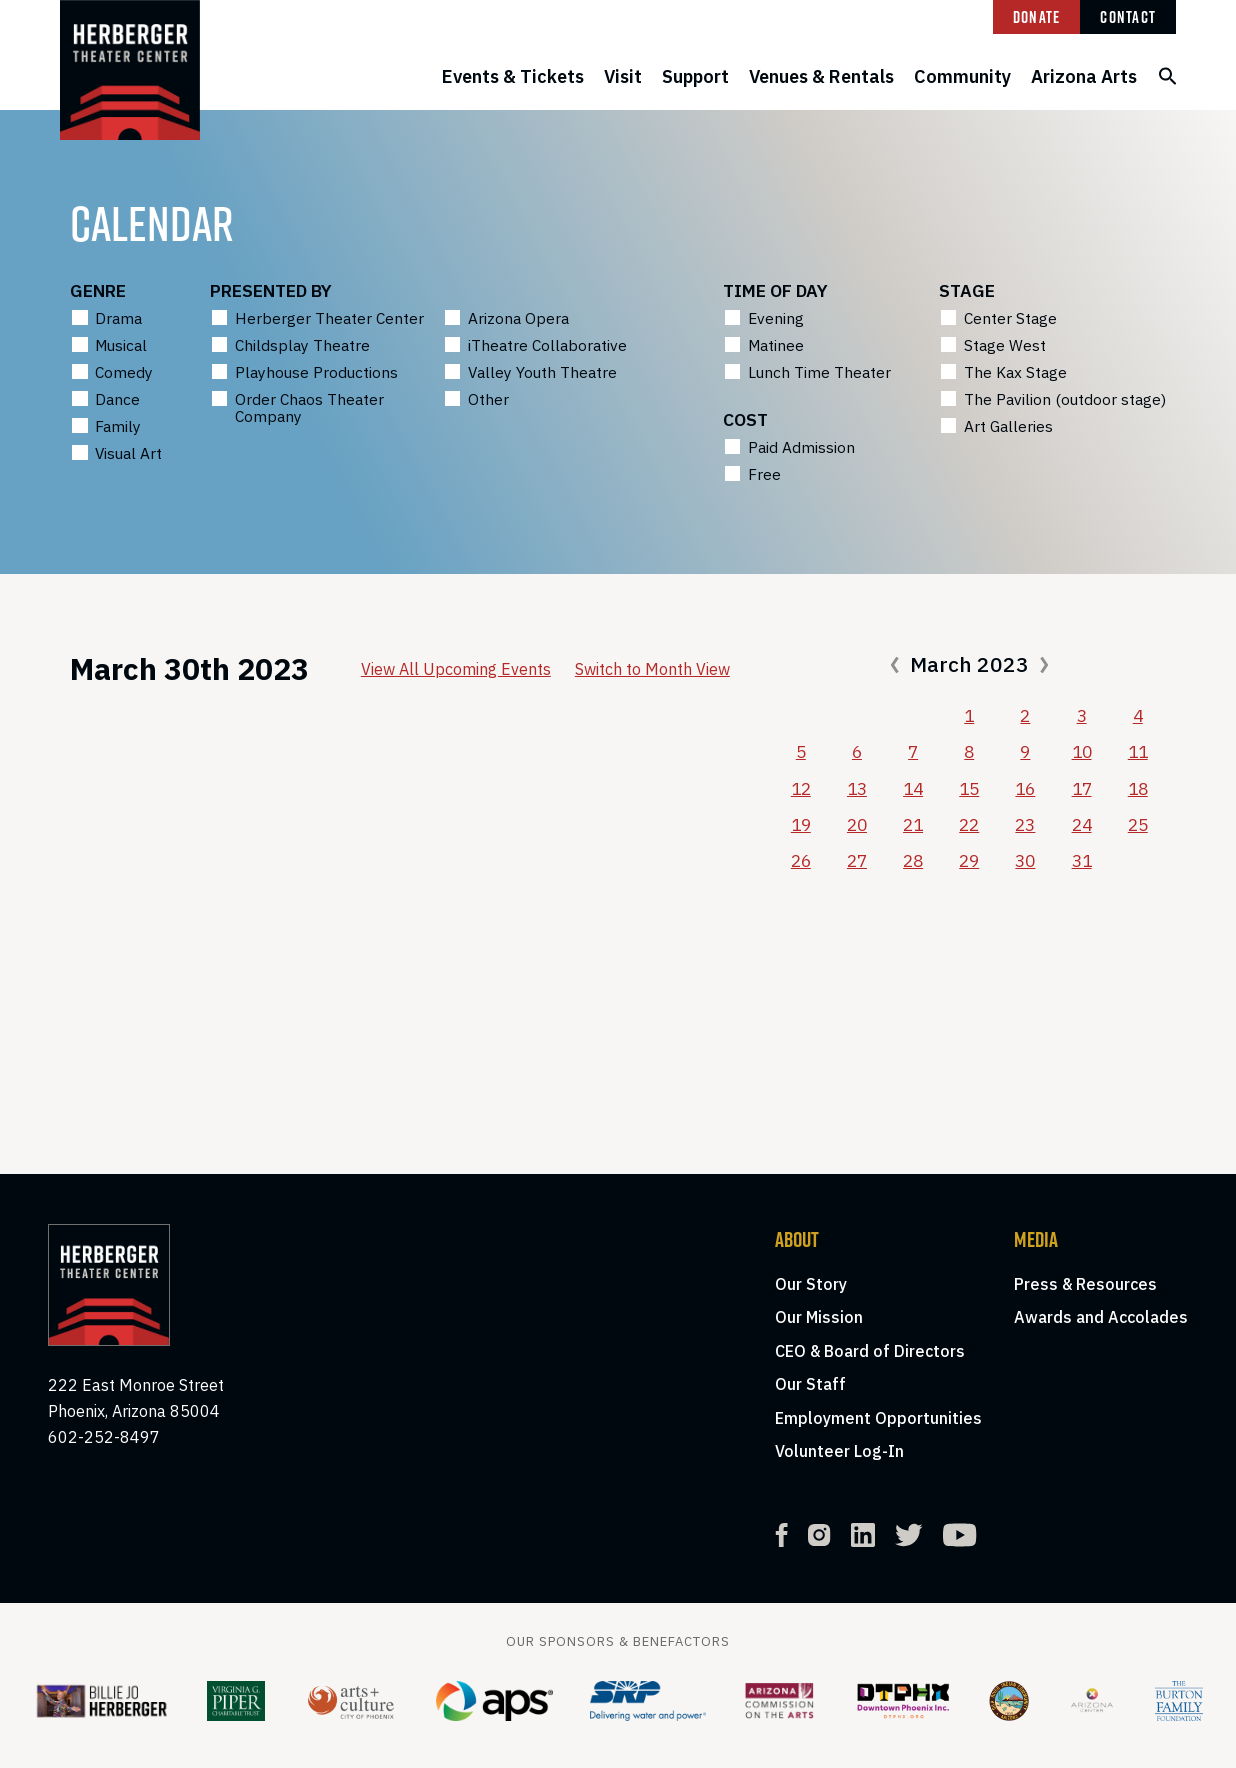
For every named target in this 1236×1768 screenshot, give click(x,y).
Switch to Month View (652, 669)
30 (1025, 860)
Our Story (811, 1284)
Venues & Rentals (821, 76)
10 (1082, 751)
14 (913, 788)
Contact (1128, 17)
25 (1138, 824)
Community (962, 76)
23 (1025, 824)
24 (1082, 824)
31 (1082, 860)
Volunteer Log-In (839, 1451)
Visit (623, 76)
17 (1082, 788)
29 (969, 860)
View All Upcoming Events (456, 669)
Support (695, 76)
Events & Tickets (513, 76)
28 (913, 860)
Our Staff (810, 1384)
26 (801, 860)
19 (801, 824)
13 (857, 788)
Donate (1037, 17)
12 (801, 788)
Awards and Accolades (1101, 1317)
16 (1025, 788)
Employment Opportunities (878, 1418)
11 (1138, 751)
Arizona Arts (1084, 76)
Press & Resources (1085, 1284)
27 (857, 860)
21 (913, 824)
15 (969, 788)
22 (969, 824)
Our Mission (819, 1317)
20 (857, 824)
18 (1138, 788)
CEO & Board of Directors (870, 1351)
